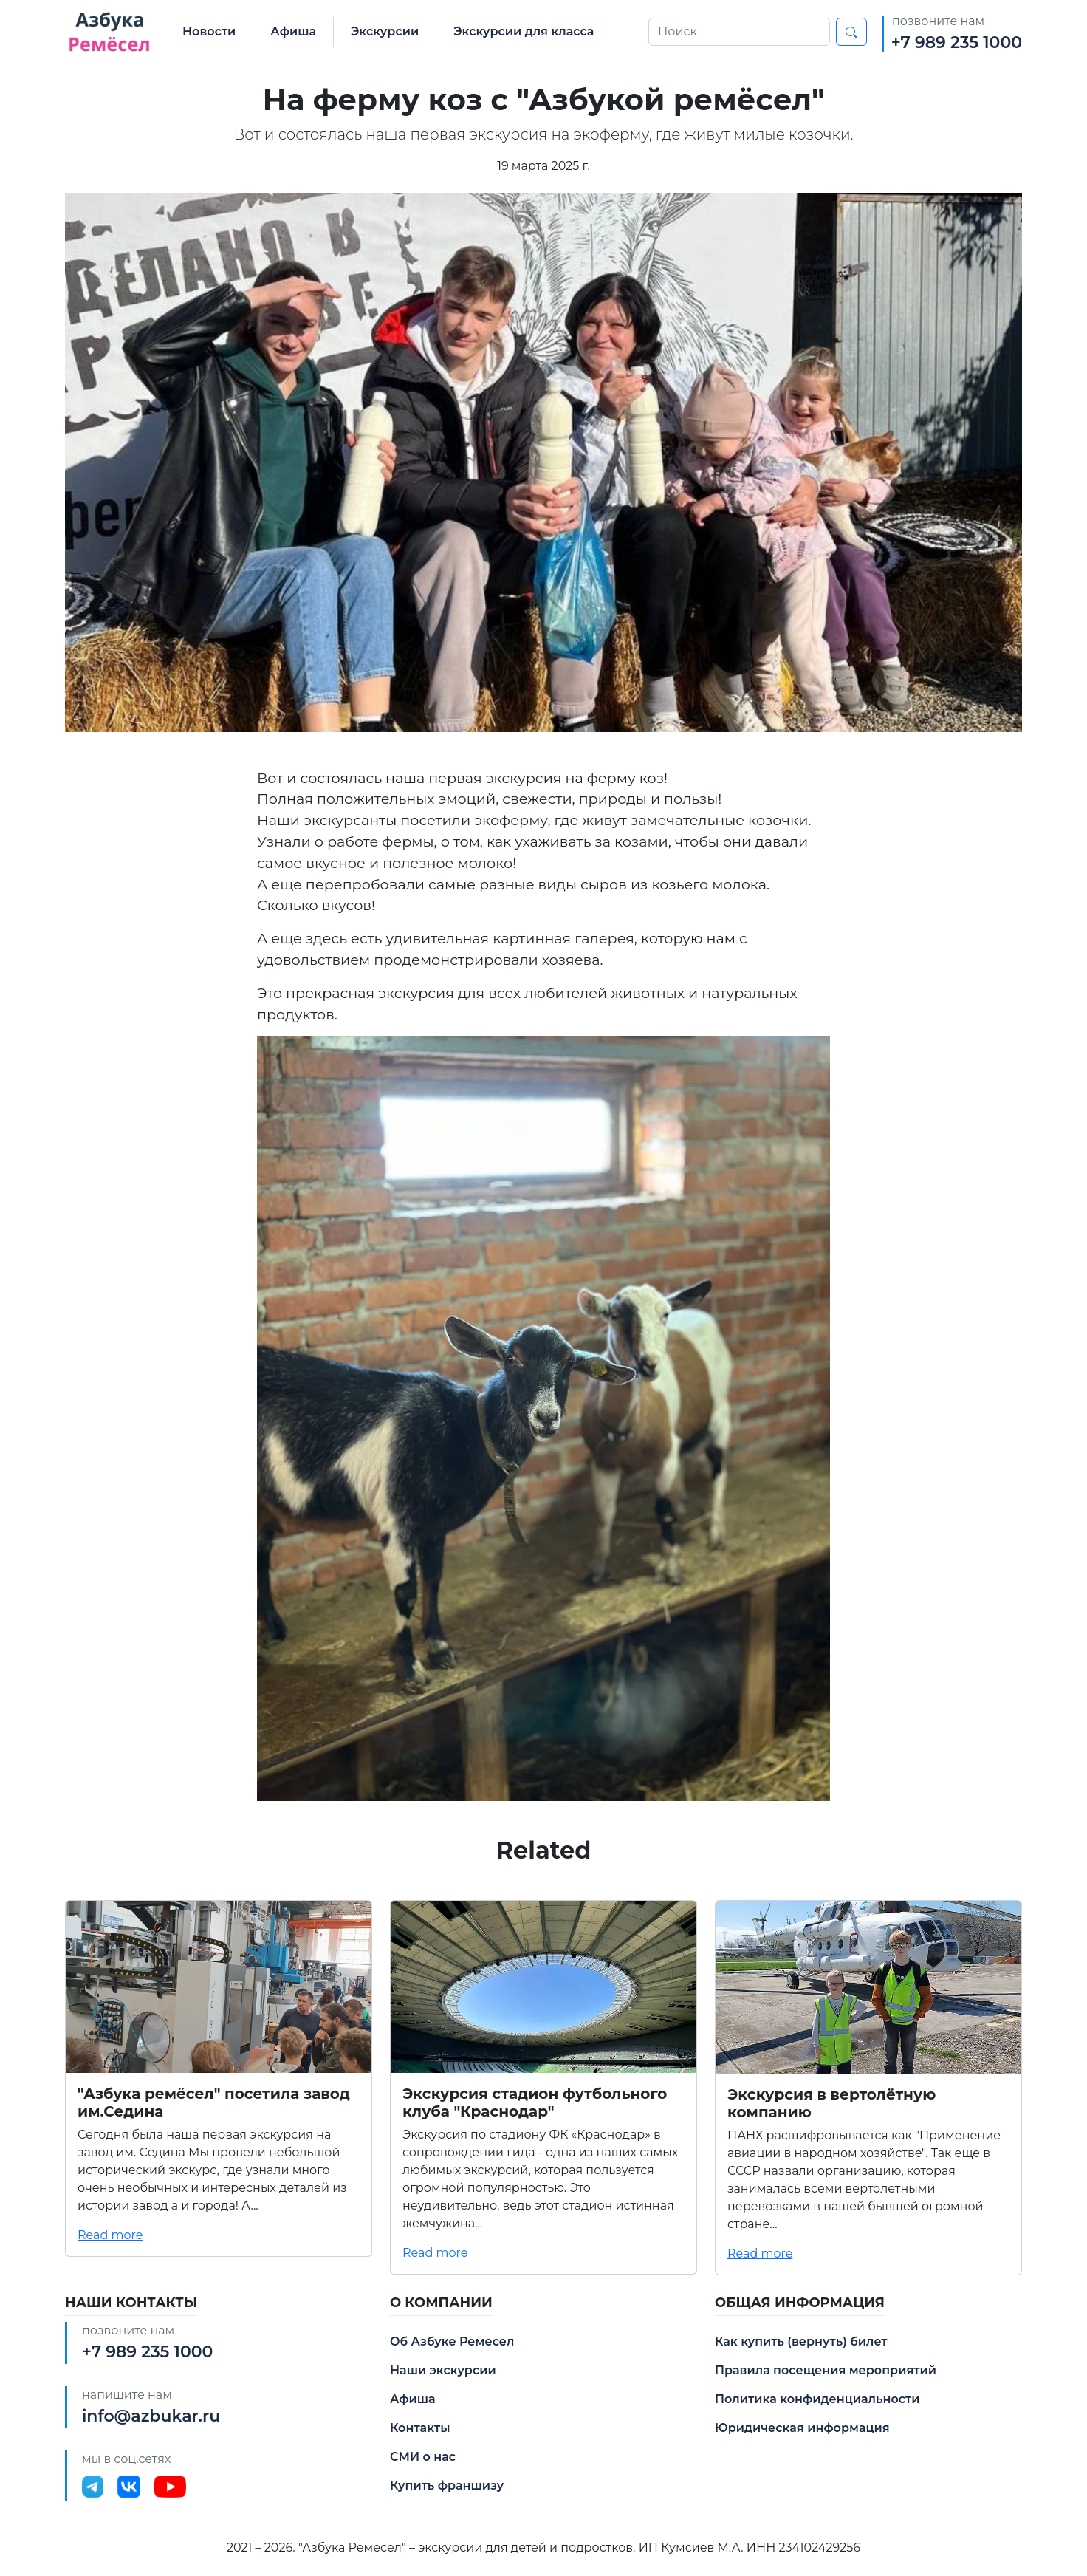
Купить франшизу (447, 2485)
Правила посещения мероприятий (825, 2370)
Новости (209, 31)
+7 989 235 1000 (956, 42)
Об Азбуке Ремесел (452, 2341)
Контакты (420, 2428)
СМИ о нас (423, 2457)
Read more (110, 2235)
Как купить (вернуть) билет (801, 2341)
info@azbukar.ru (151, 2416)
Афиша (293, 31)
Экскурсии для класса (523, 31)
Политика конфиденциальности (817, 2399)
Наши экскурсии (443, 2370)
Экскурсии (385, 31)
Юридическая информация (802, 2428)
